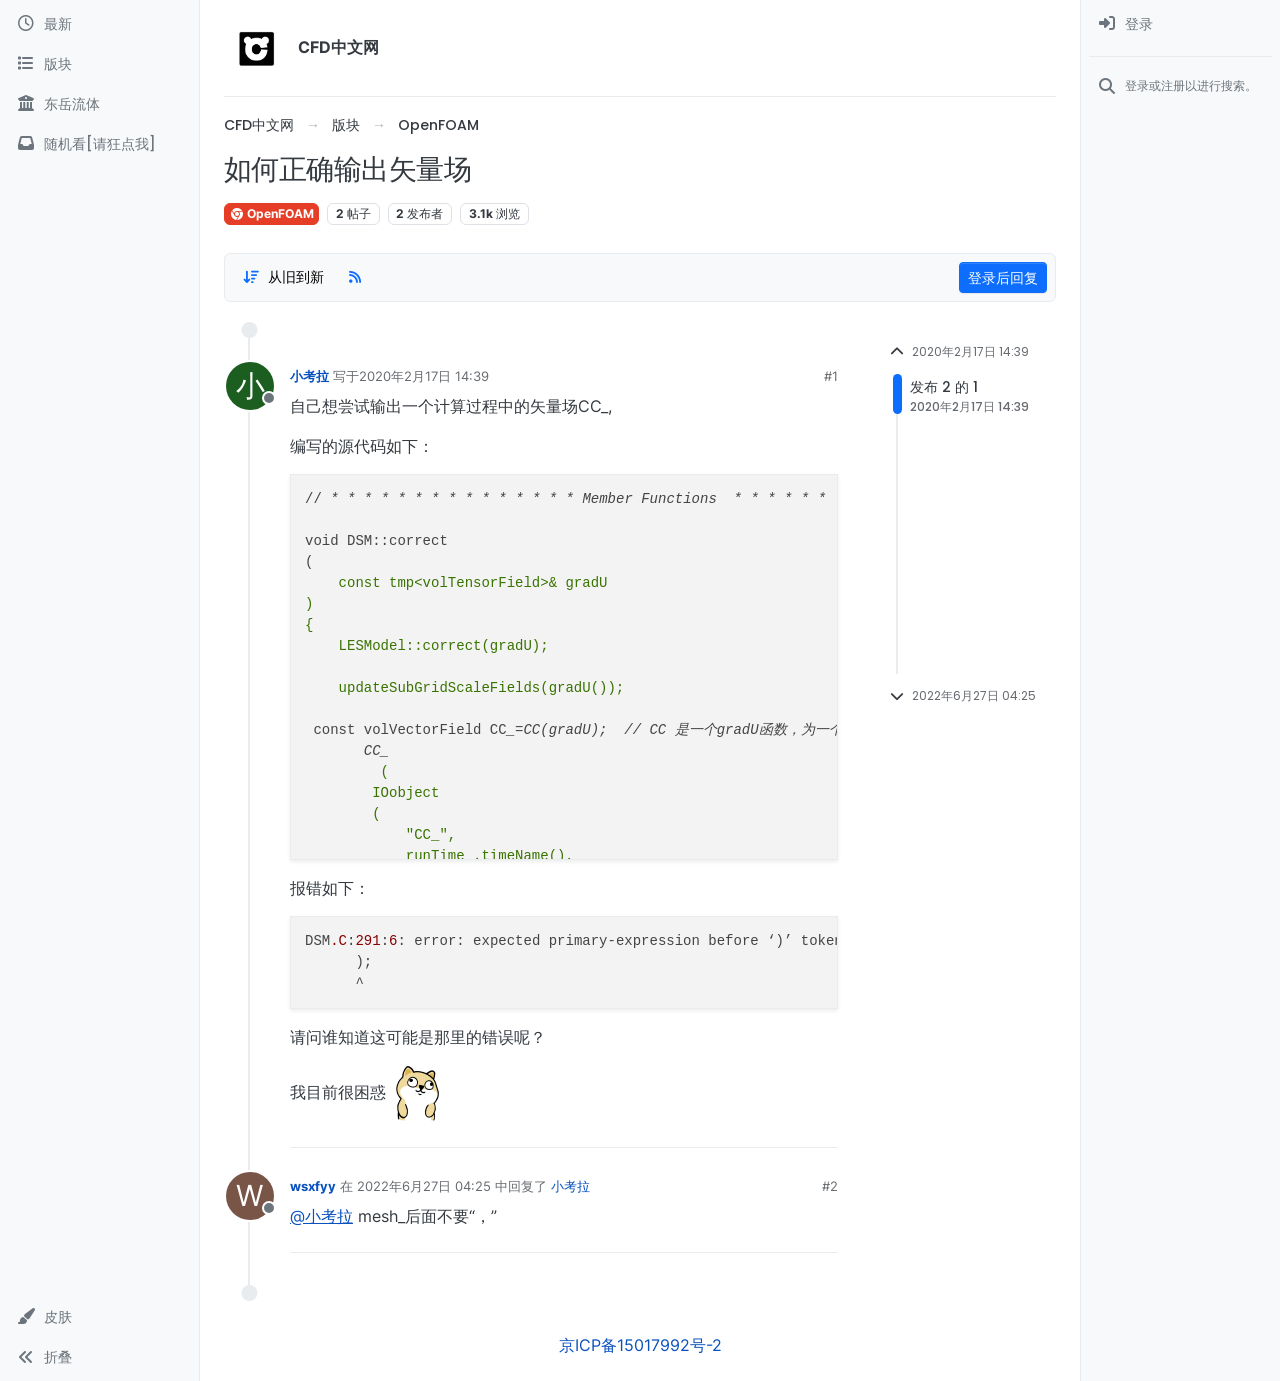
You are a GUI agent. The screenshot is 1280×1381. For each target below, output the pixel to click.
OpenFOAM (271, 213)
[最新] (99, 24)
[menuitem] (1180, 24)
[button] (99, 1317)
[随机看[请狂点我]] (99, 144)
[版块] (99, 64)
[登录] (1180, 24)
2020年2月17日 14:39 (424, 376)
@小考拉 (321, 1216)
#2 (830, 1186)
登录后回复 (1003, 277)
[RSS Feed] (355, 277)
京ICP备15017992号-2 (640, 1345)
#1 (831, 376)
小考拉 (309, 376)
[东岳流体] (99, 104)
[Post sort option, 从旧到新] (283, 277)
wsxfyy (313, 1186)
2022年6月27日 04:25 (424, 1186)
